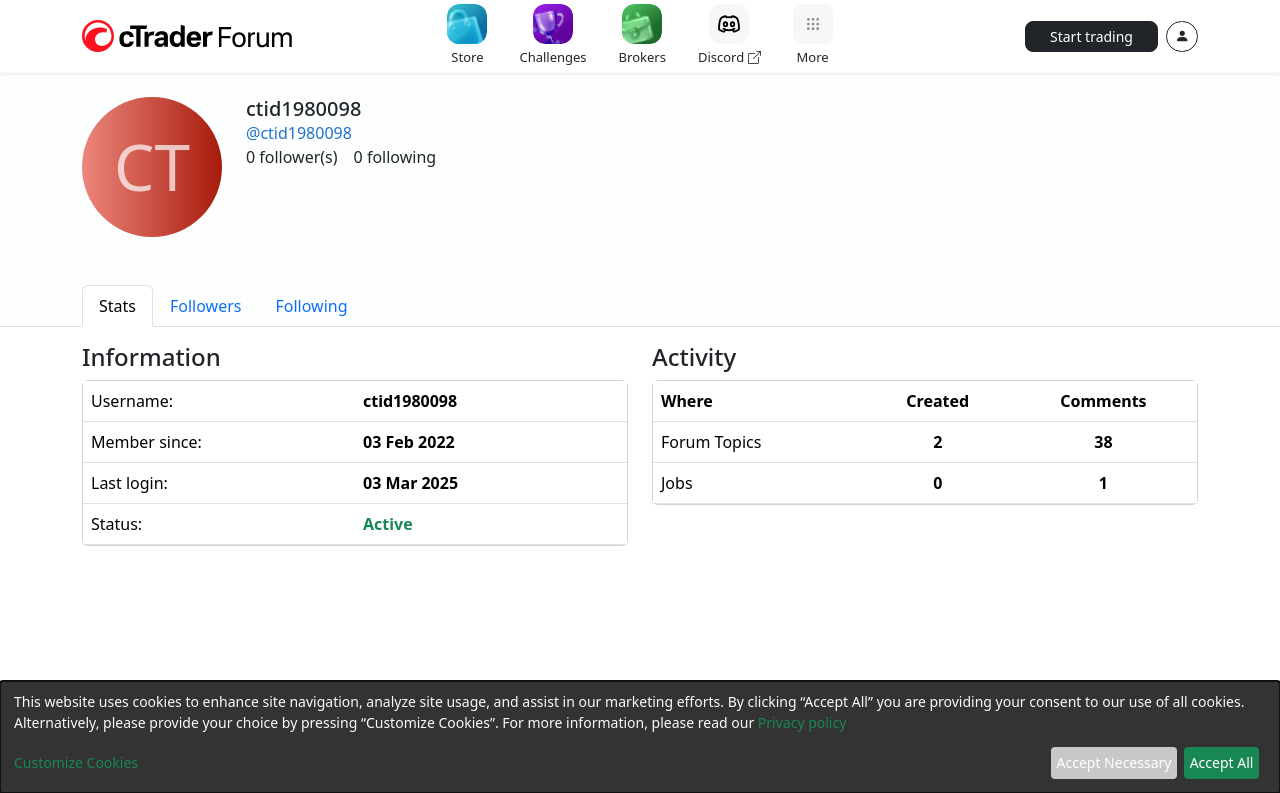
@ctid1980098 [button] (299, 133)
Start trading (1091, 36)
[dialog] (640, 737)
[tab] (117, 306)
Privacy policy (802, 722)
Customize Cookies (76, 762)
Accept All (1222, 762)
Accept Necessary (1114, 762)
